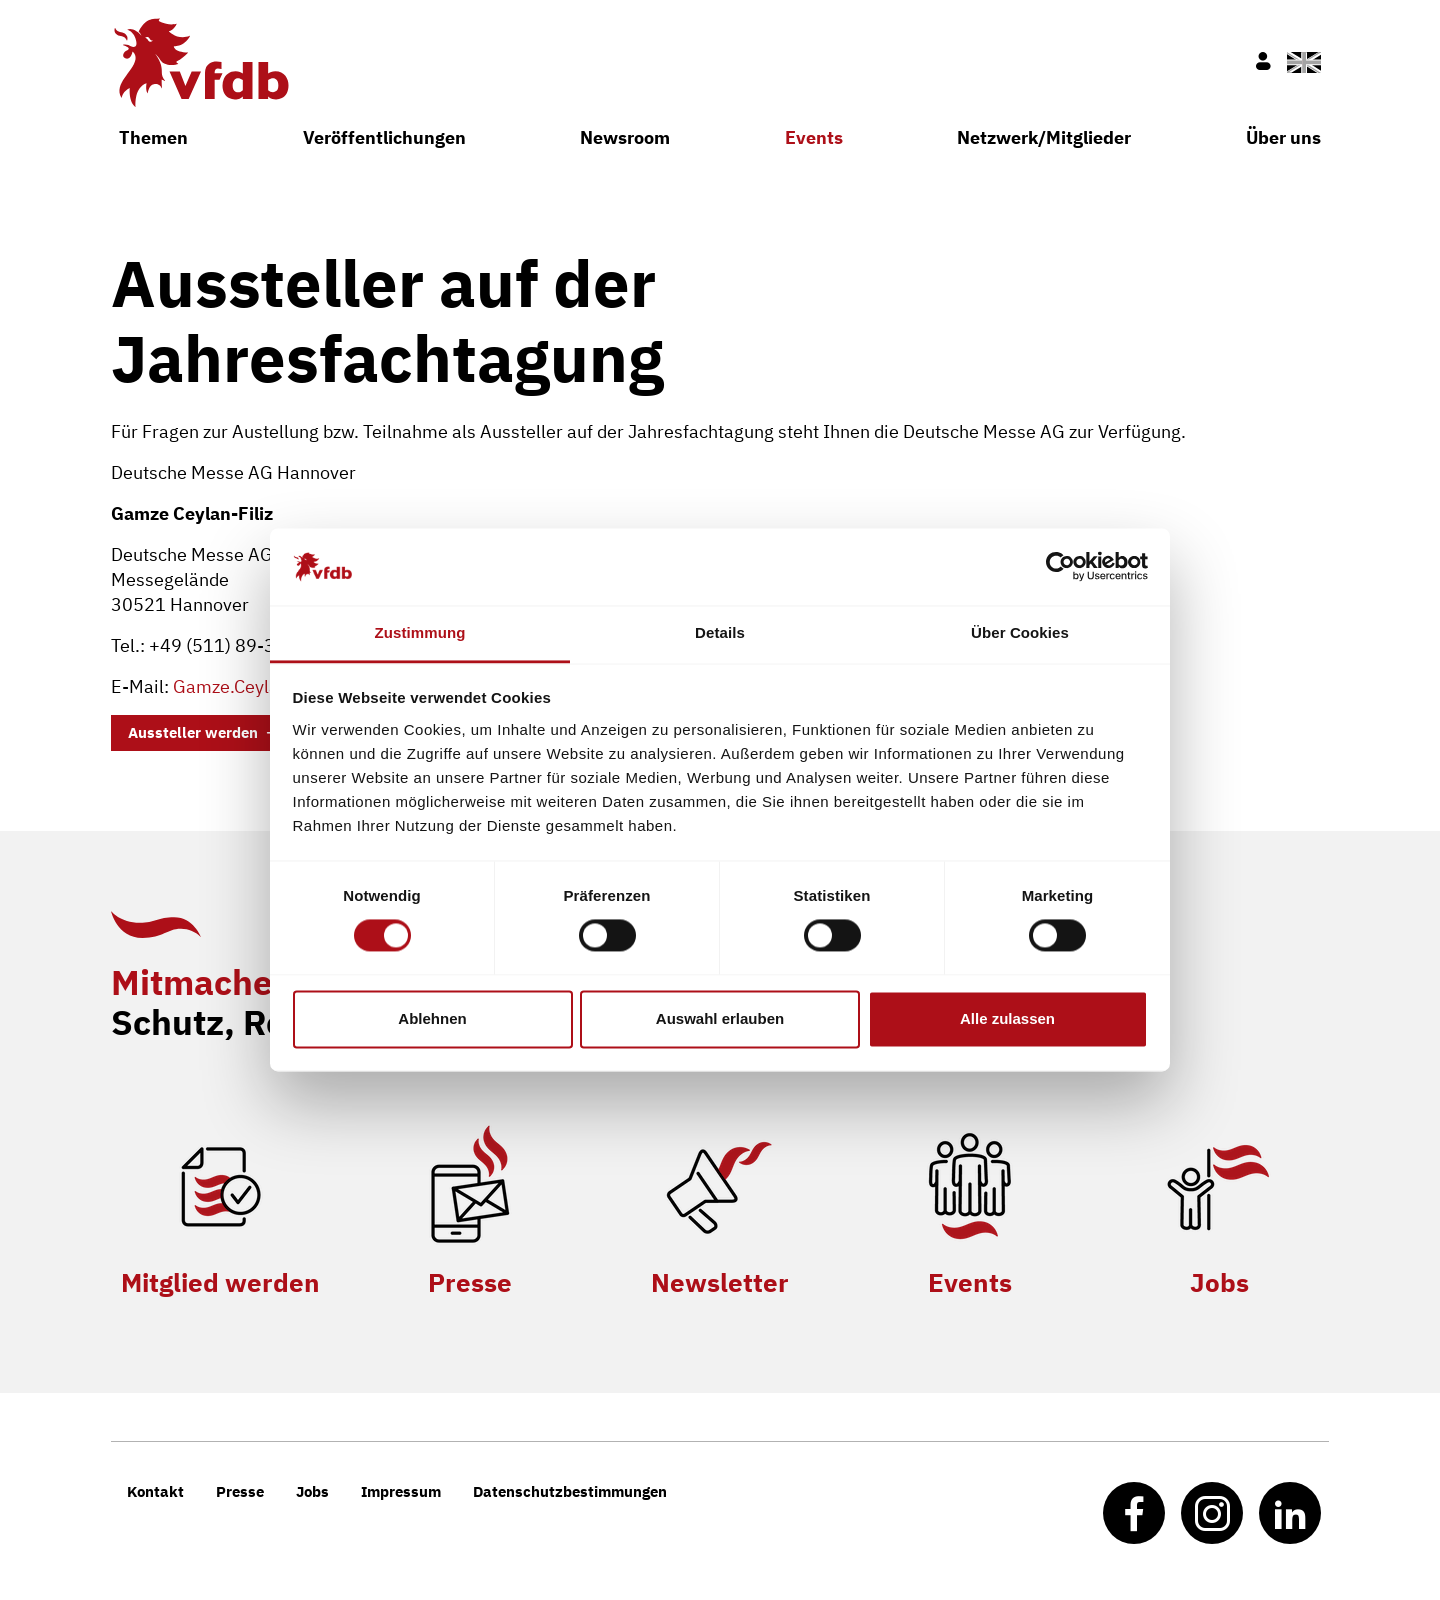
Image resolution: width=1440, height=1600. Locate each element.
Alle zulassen (1007, 1018)
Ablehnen (432, 1018)
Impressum (401, 1491)
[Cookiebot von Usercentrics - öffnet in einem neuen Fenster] (1060, 567)
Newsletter (720, 1282)
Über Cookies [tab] (1020, 632)
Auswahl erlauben (720, 1018)
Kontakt (155, 1491)
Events (814, 137)
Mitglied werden (220, 1282)
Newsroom (625, 137)
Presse (470, 1282)
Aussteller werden (193, 732)
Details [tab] (720, 632)
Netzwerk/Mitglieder (1044, 137)
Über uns (1283, 137)
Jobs (1219, 1282)
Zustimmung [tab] (420, 632)
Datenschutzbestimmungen (570, 1491)
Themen (153, 137)
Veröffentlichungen (384, 137)
